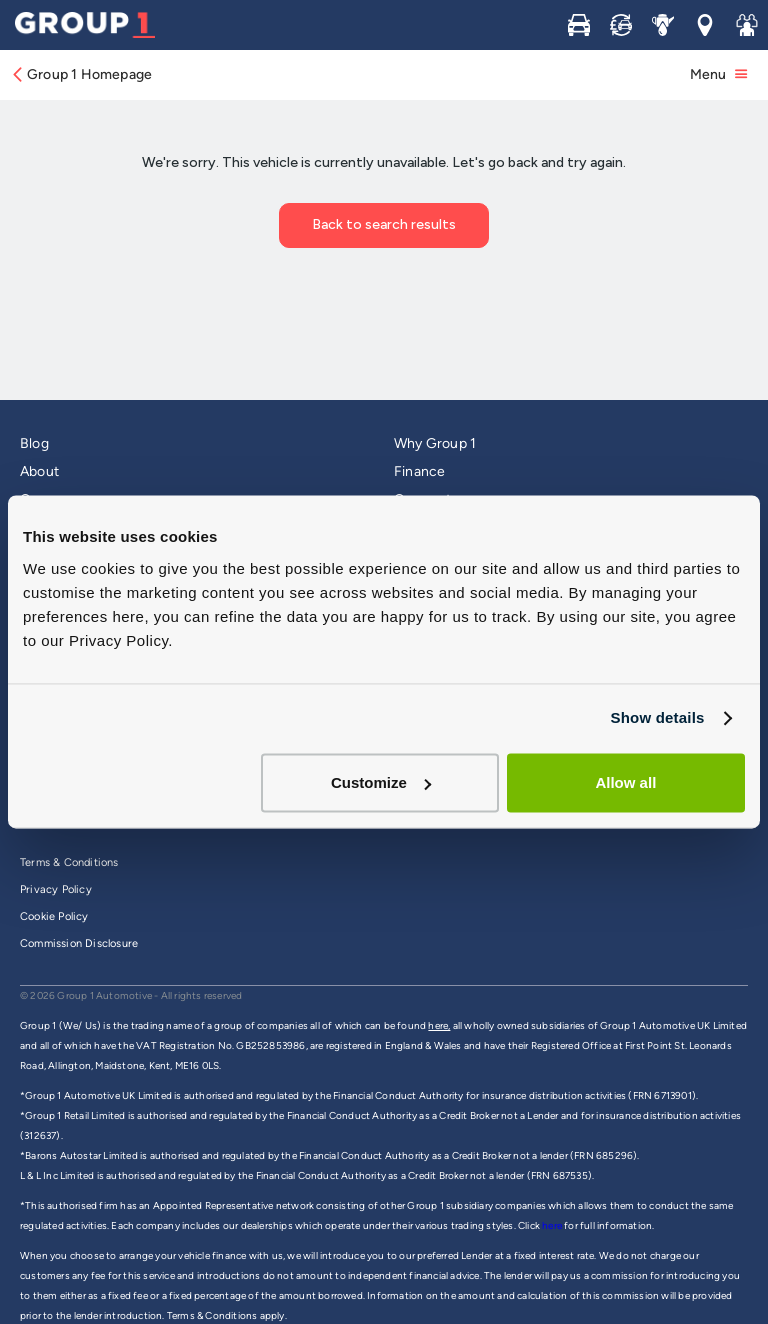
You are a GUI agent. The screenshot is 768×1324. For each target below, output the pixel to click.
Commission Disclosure (79, 943)
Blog (34, 443)
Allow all (625, 782)
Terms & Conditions (69, 862)
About (39, 471)
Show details (657, 717)
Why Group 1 (435, 443)
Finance (419, 471)
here (553, 1225)
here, (439, 1025)
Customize (381, 782)
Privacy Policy (56, 889)
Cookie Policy (54, 916)
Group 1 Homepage (81, 74)
